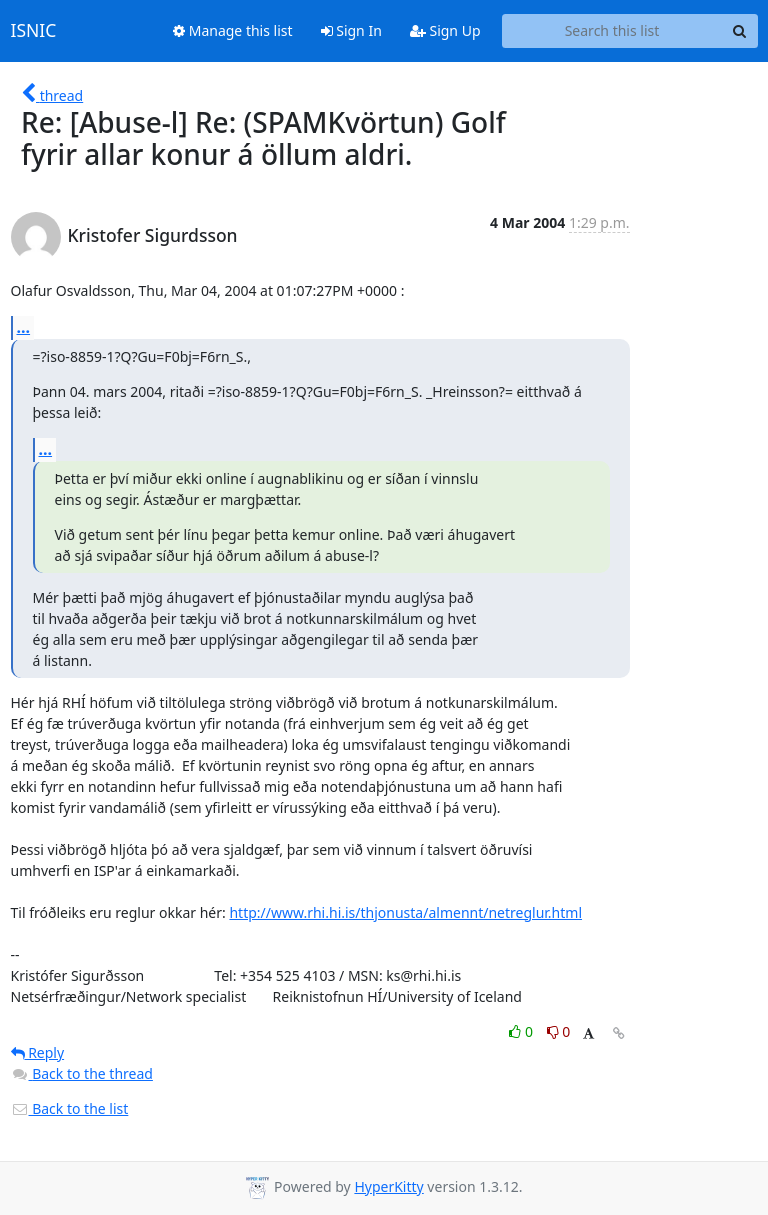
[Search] (740, 31)
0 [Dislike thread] (559, 1031)
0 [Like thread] (522, 1031)
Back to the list (70, 1108)
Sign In (351, 30)
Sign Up (445, 30)
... (24, 327)
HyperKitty (388, 1186)
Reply (38, 1052)
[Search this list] (612, 31)
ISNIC (34, 31)
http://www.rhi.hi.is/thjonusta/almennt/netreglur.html (405, 912)
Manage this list (233, 30)
